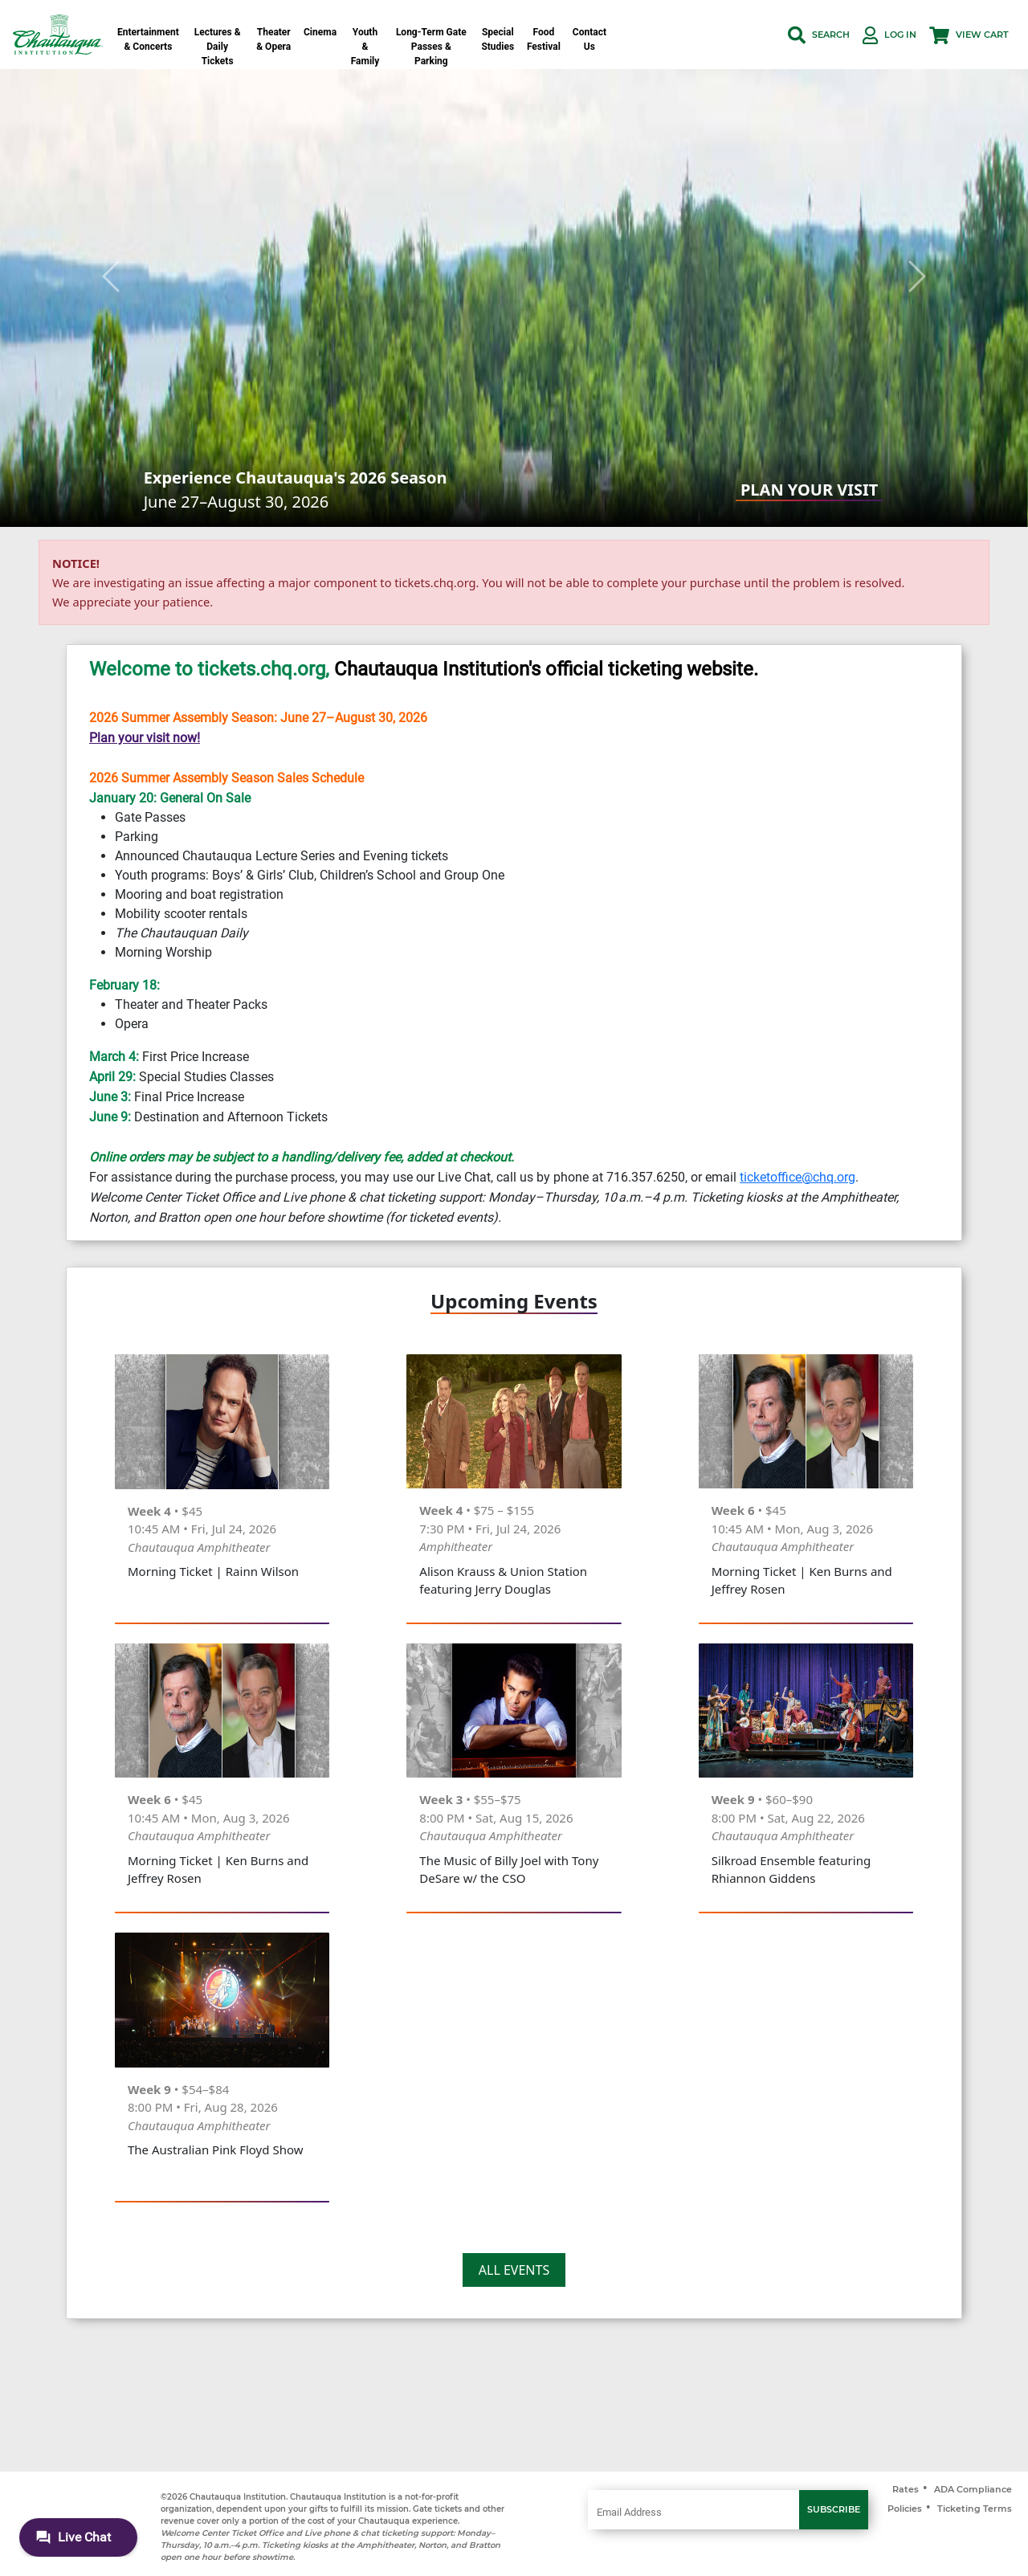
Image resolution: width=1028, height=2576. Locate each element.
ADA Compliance (973, 2489)
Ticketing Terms (974, 2508)
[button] (818, 35)
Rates (905, 2489)
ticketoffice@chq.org (797, 1177)
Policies (904, 2508)
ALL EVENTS (514, 2270)
